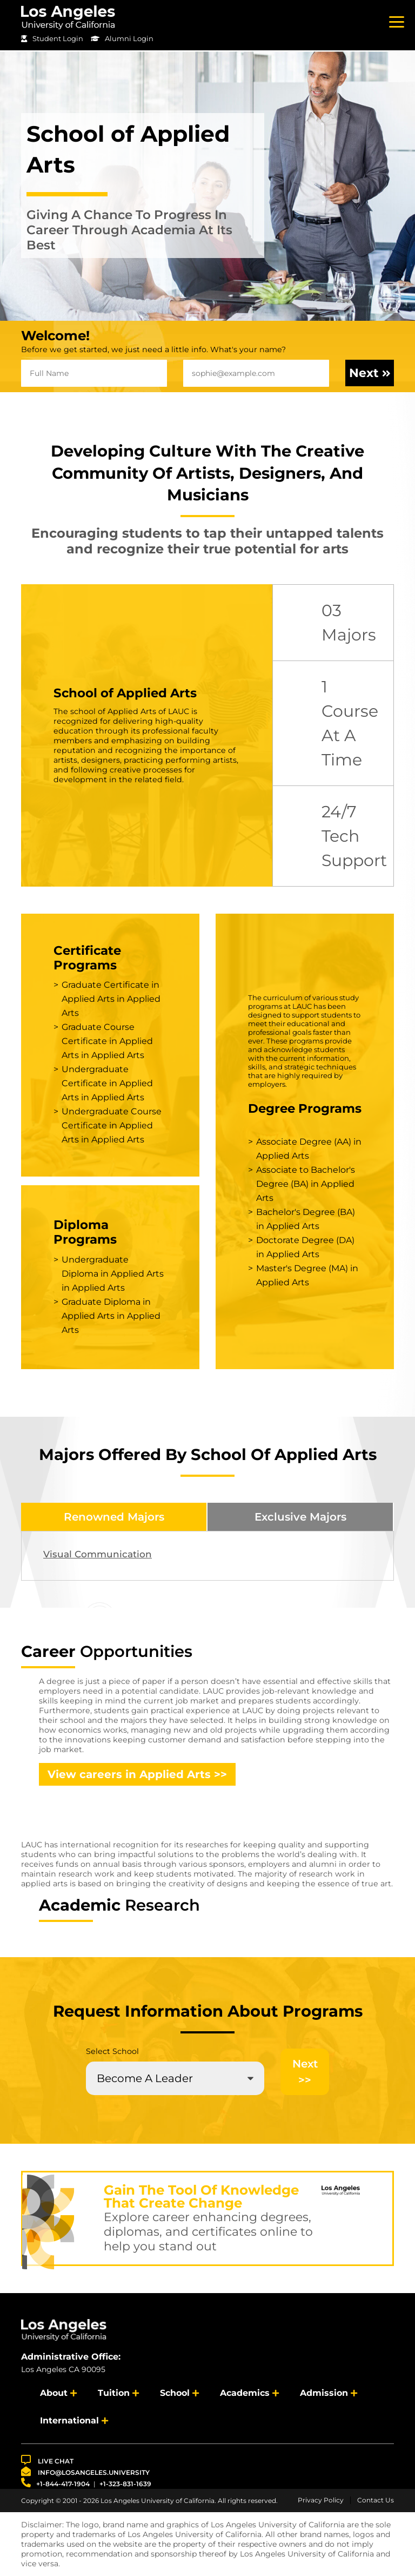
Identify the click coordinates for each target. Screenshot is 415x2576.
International (69, 2420)
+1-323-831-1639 (125, 2484)
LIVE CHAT (47, 2460)
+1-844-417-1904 (55, 2483)
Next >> (305, 2071)
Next (370, 373)
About (54, 2393)
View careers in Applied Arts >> (137, 1774)
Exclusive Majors (300, 1516)
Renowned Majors (114, 1516)
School (175, 2393)
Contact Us (375, 2500)
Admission (324, 2393)
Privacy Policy (321, 2500)
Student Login (52, 38)
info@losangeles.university (85, 2471)
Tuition (114, 2393)
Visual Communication (97, 1554)
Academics (245, 2393)
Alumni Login (122, 38)
